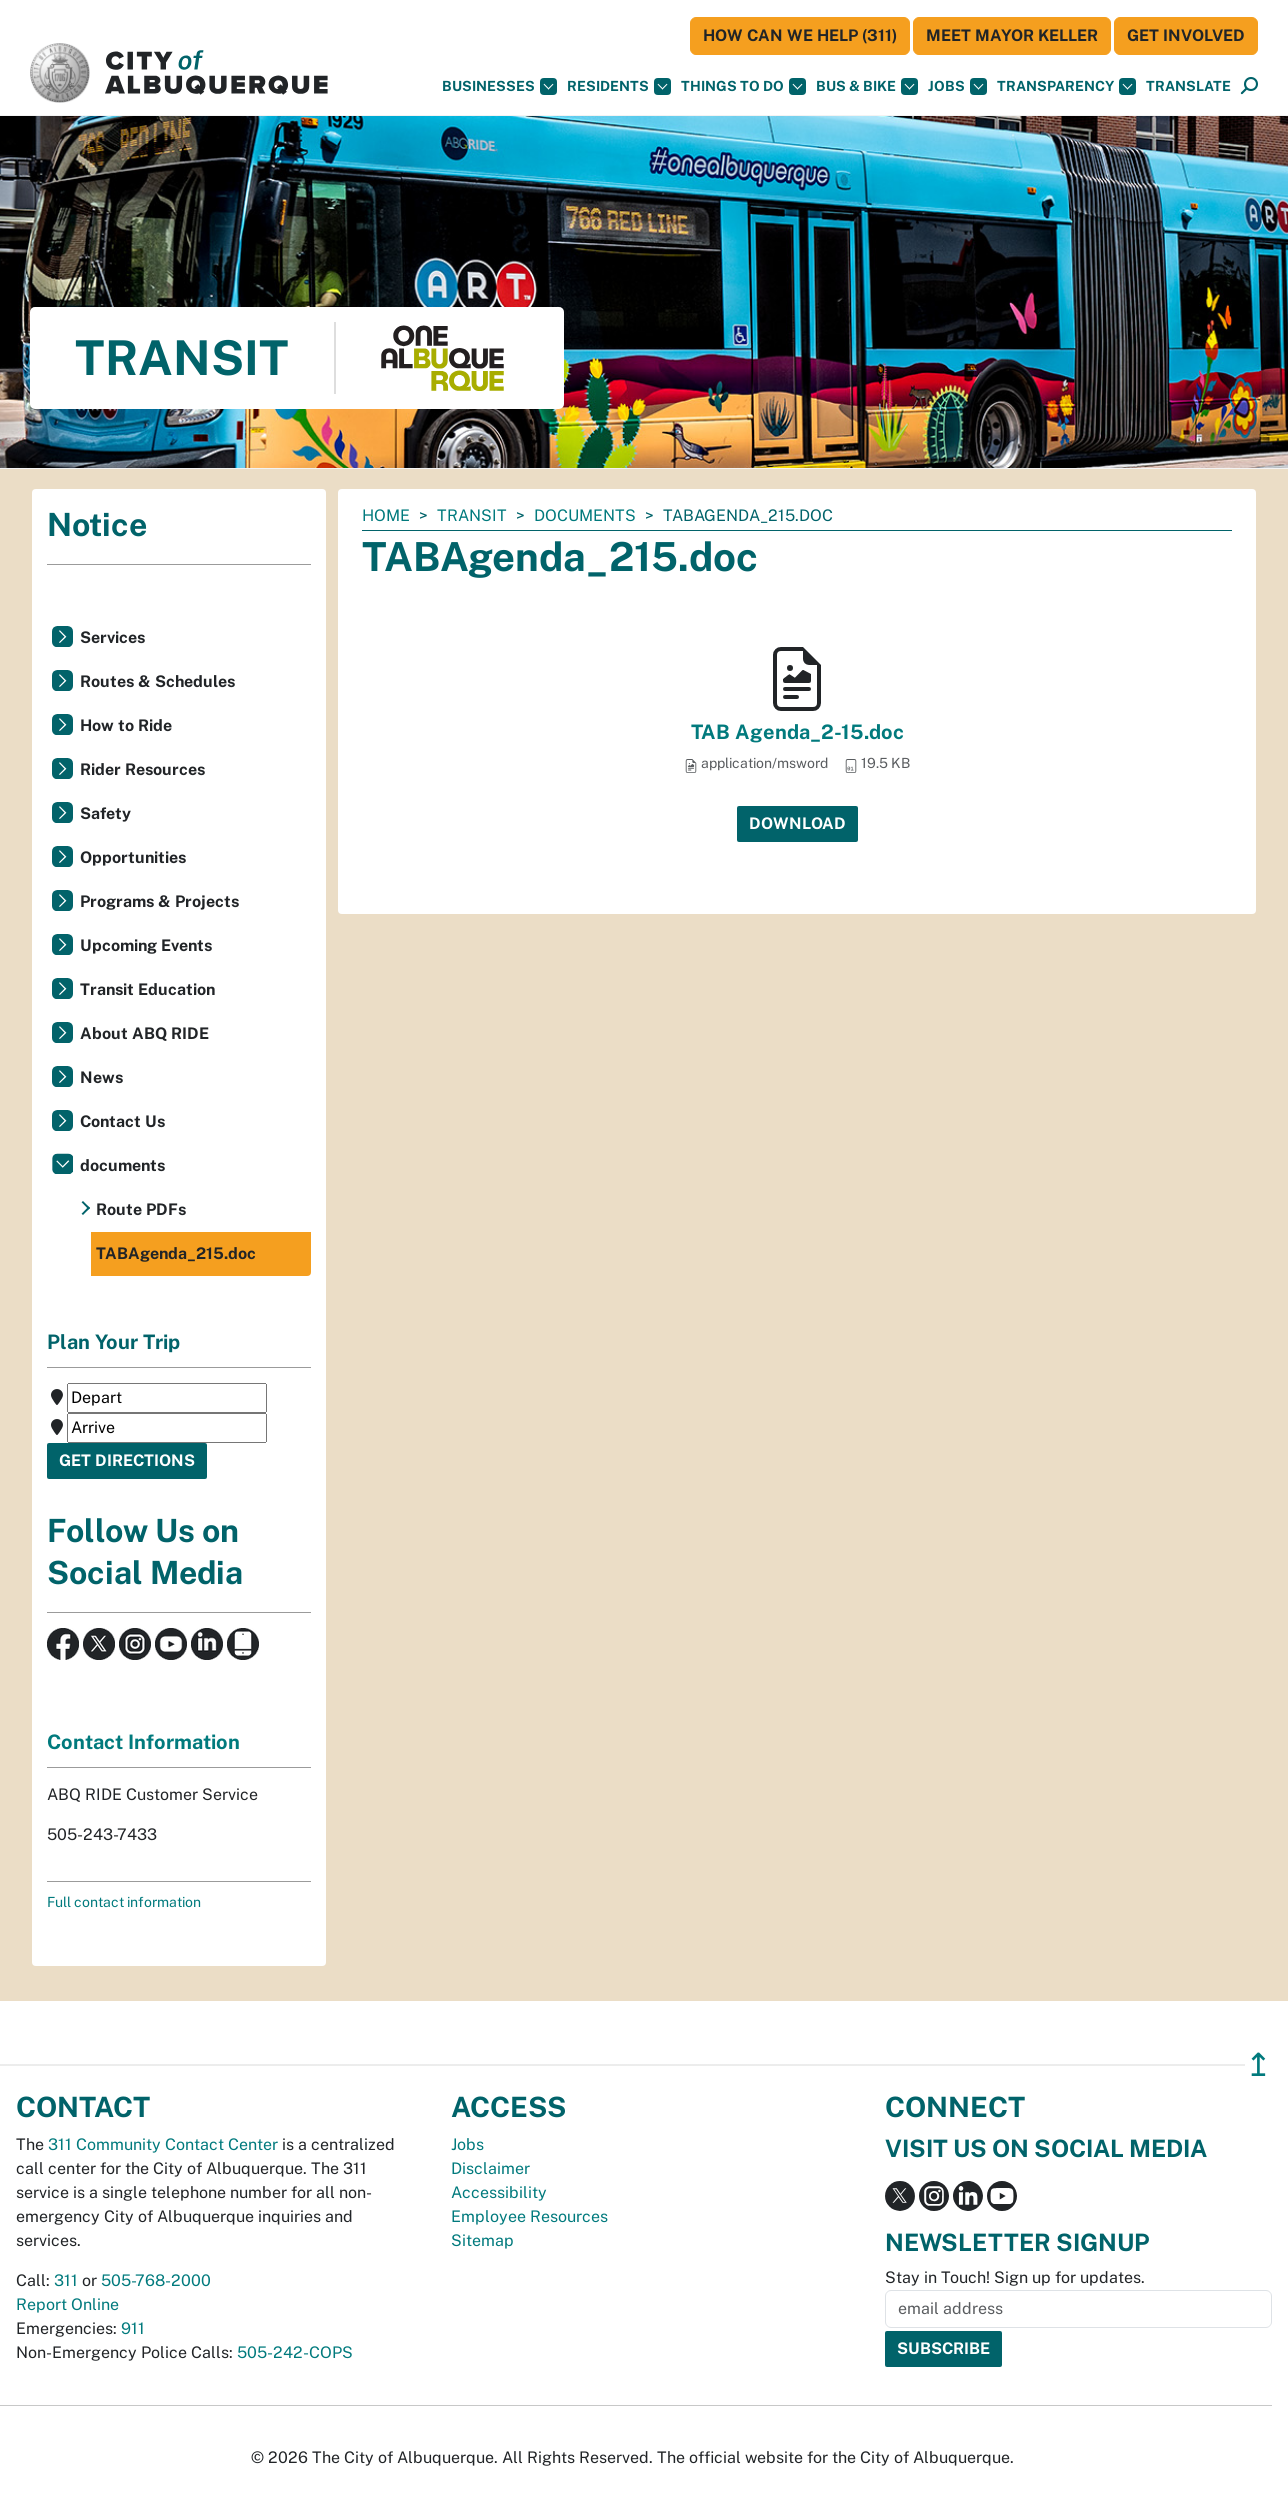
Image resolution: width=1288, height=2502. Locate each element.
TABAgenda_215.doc (176, 1253)
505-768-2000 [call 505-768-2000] (156, 2280)
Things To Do (743, 86)
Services (112, 637)
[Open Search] (1249, 86)
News (101, 1077)
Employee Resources (529, 2216)
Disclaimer (490, 2168)
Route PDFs (141, 1209)
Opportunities (133, 857)
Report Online (67, 2304)
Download (797, 823)
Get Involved (1186, 35)
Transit (472, 515)
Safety (105, 813)
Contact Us (122, 1121)
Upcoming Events (146, 945)
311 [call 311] (66, 2280)
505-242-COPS (295, 2352)
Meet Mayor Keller (1012, 35)
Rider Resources (142, 769)
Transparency (1066, 86)
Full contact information (124, 1902)
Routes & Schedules (157, 681)
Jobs (957, 86)
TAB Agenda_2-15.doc (797, 732)
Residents (619, 86)
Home (386, 515)
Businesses (499, 86)
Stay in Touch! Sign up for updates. (1015, 2277)
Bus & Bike (867, 86)
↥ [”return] (1258, 2064)
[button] (1188, 86)
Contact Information (143, 1742)
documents (585, 515)
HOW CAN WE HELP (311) (800, 35)
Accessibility (499, 2192)
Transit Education (147, 989)
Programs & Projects (159, 901)
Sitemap (482, 2240)
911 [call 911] (133, 2328)
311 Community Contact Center (163, 2144)
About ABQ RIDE (144, 1033)
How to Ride (126, 725)
